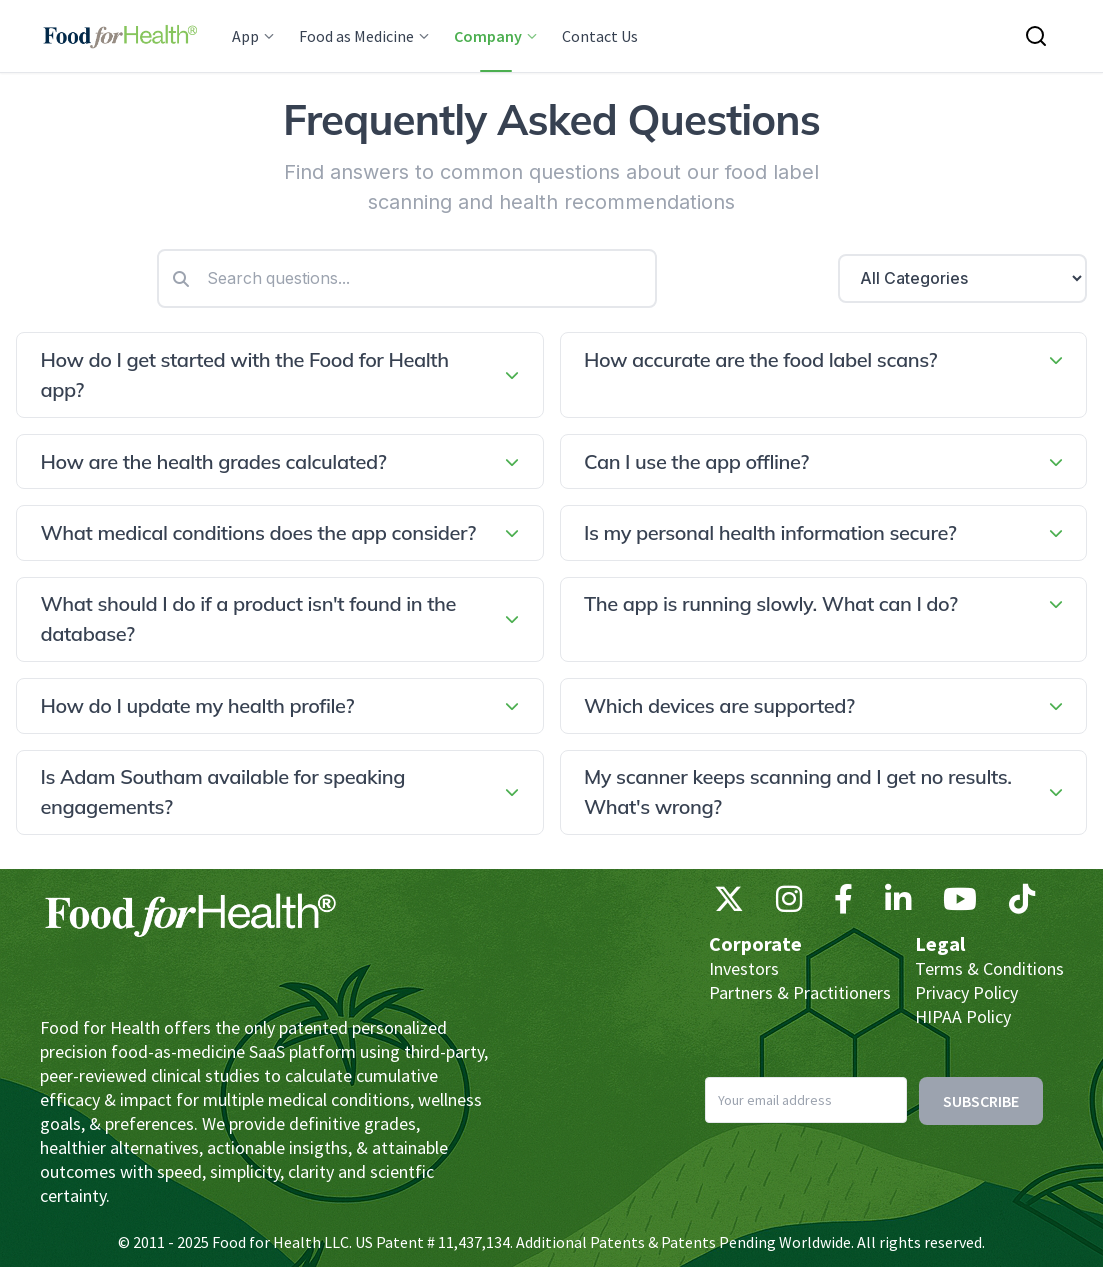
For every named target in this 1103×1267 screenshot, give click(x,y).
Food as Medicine (364, 36)
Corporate (755, 943)
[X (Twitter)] (729, 904)
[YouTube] (960, 904)
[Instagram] (789, 904)
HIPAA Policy (963, 1016)
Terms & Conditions (989, 968)
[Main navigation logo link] (120, 36)
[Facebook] (843, 904)
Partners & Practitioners (800, 992)
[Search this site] (1036, 36)
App (253, 36)
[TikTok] (1022, 904)
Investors (744, 968)
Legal (940, 943)
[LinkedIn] (898, 904)
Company (496, 36)
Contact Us (600, 36)
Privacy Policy (966, 992)
